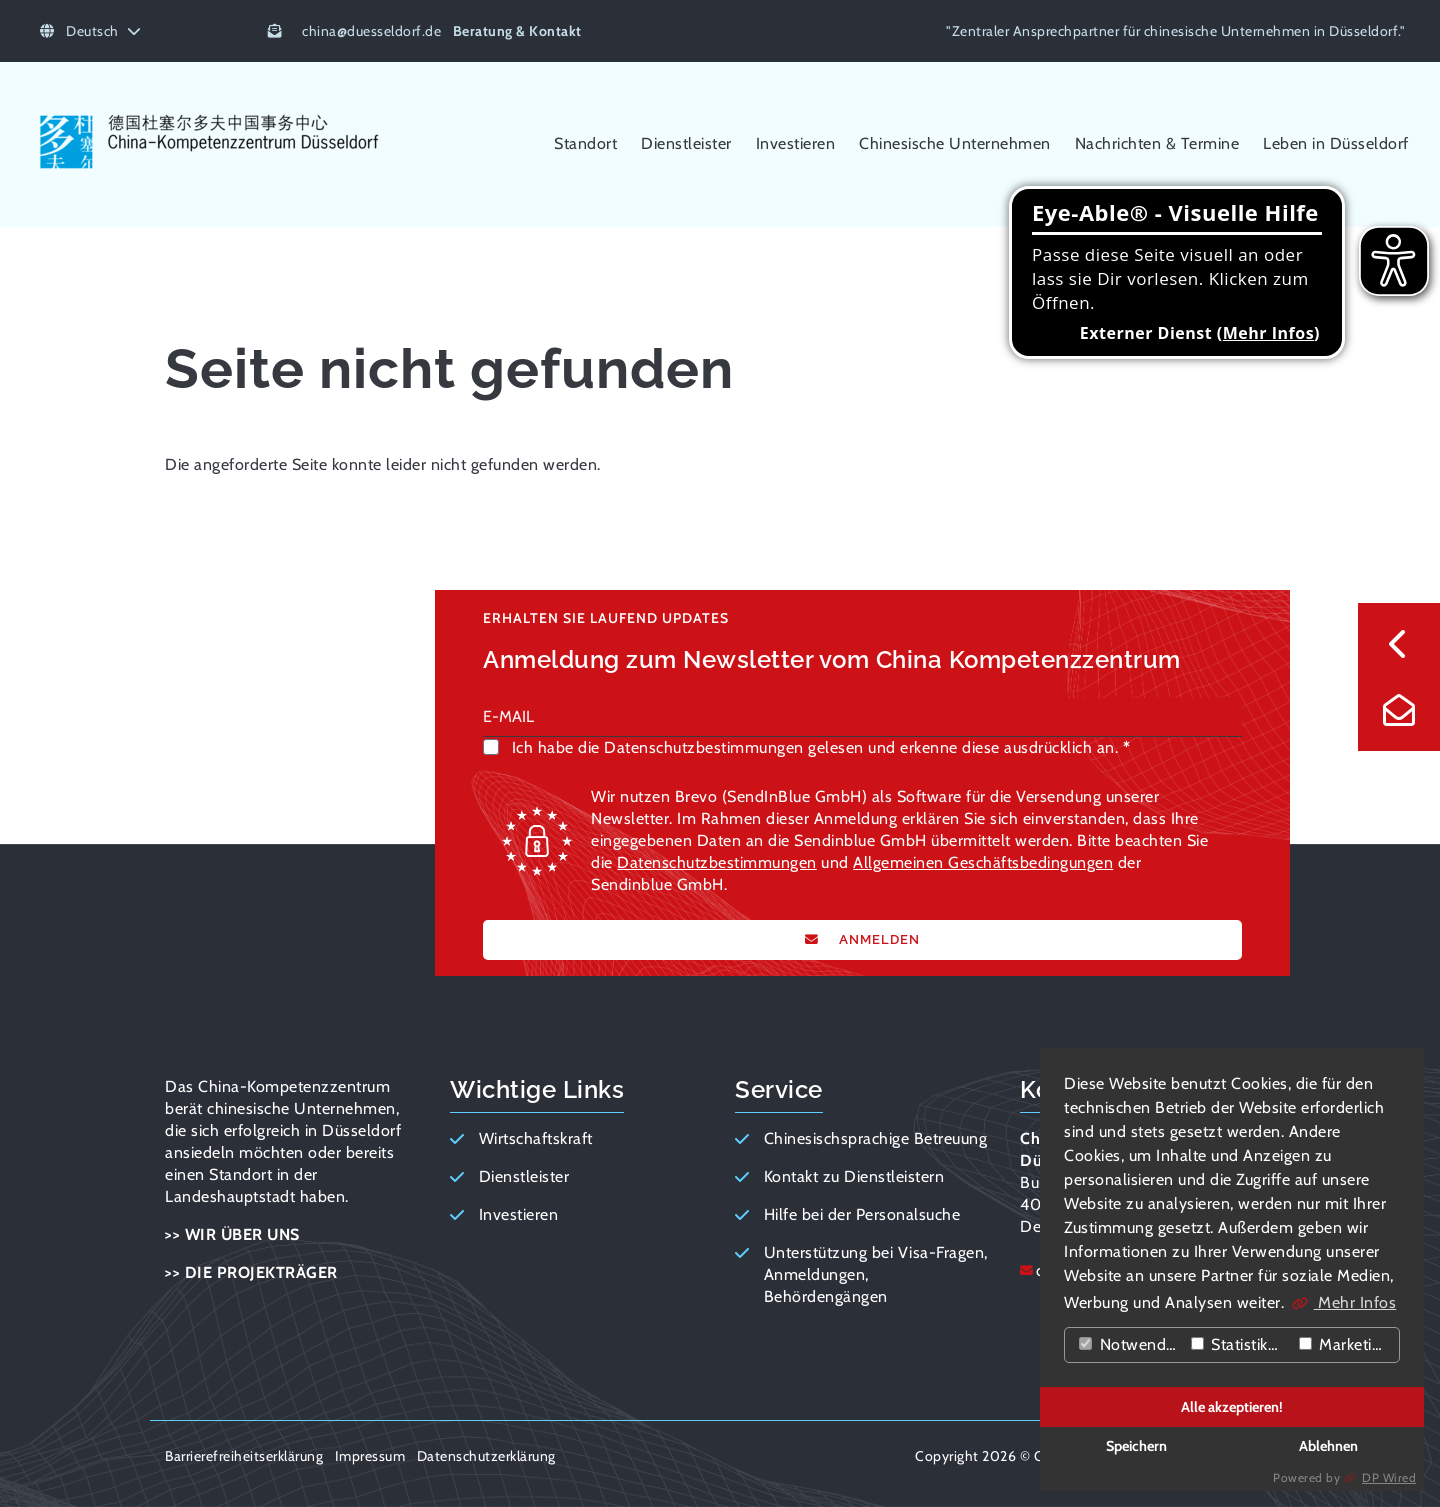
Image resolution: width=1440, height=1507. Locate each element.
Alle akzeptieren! (1232, 1407)
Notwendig (1128, 1344)
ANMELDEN (877, 939)
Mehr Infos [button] (1355, 1302)
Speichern (1136, 1446)
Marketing (1344, 1344)
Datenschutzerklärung (486, 1456)
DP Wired (1389, 1477)
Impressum (370, 1456)
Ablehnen (1328, 1446)
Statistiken (1238, 1344)
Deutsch (90, 31)
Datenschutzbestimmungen (717, 862)
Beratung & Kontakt (517, 31)
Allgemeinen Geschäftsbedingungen (983, 862)
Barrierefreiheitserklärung (244, 1456)
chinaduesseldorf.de (371, 31)
